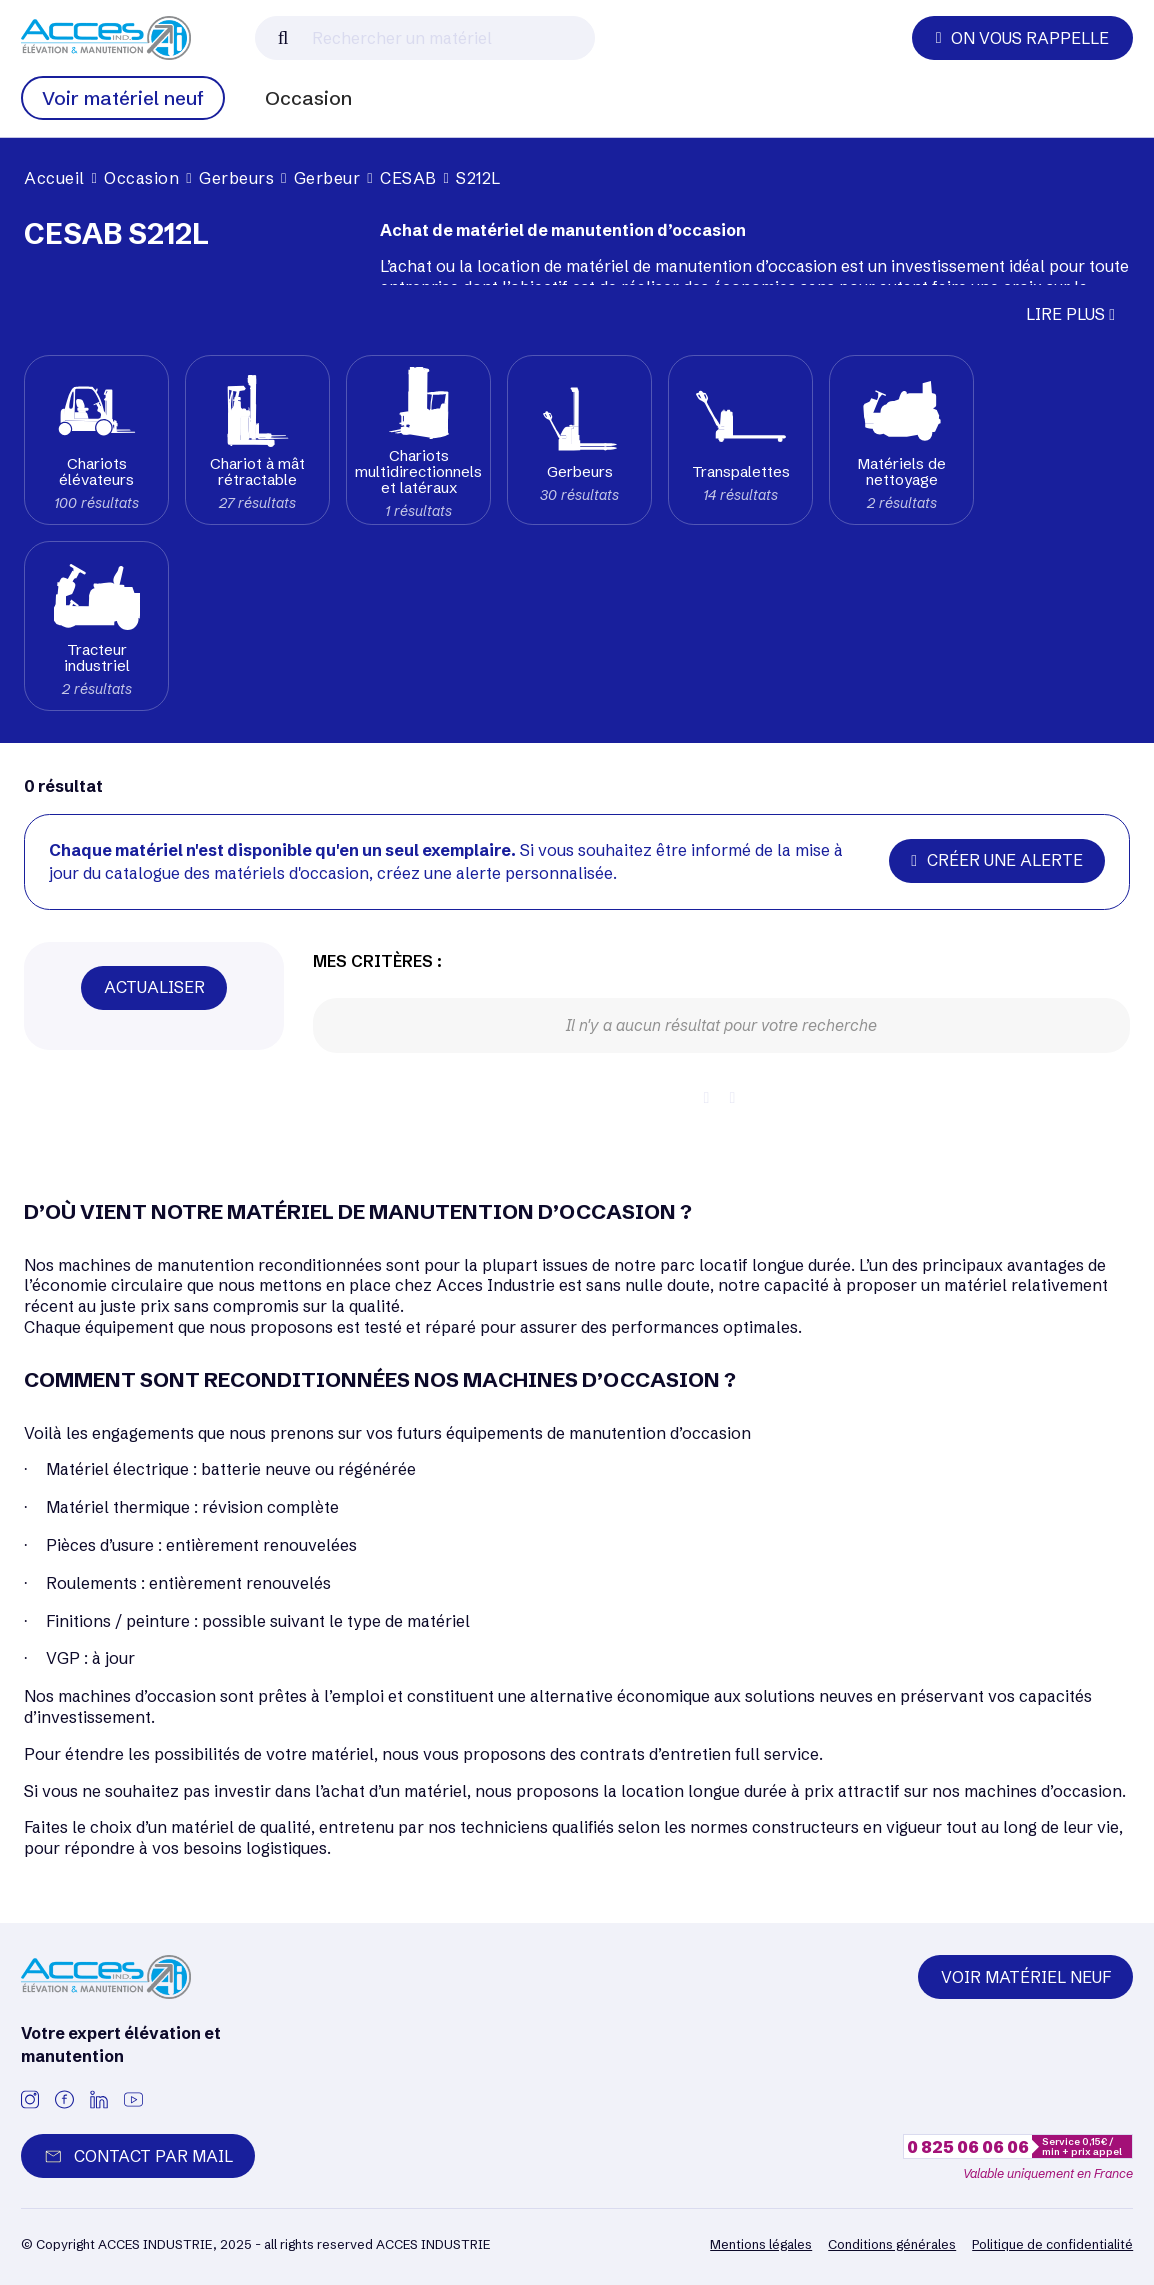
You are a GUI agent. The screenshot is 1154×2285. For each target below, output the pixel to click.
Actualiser (154, 987)
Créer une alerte (996, 860)
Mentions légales (761, 2244)
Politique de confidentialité (1052, 2244)
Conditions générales (892, 2244)
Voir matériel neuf (123, 98)
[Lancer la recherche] (283, 38)
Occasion (308, 98)
